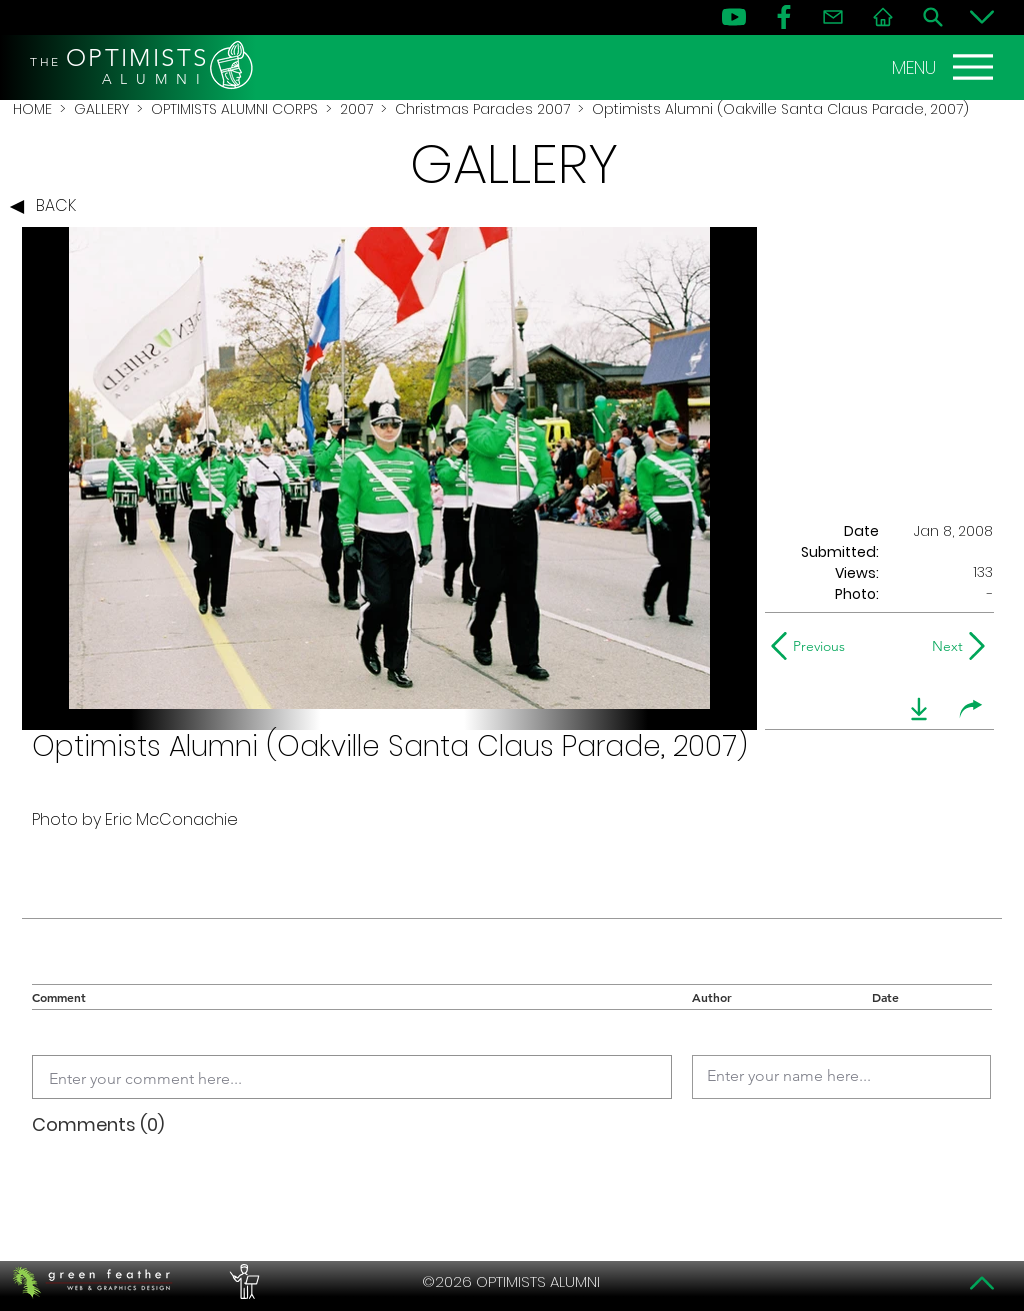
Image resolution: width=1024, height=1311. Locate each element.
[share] (971, 709)
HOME (32, 109)
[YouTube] (734, 17)
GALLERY (101, 109)
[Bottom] (982, 17)
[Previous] (812, 646)
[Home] (883, 17)
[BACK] (48, 207)
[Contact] (833, 17)
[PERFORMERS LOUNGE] (242, 1282)
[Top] (982, 1283)
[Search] (933, 17)
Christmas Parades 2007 (482, 109)
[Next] (943, 646)
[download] (919, 709)
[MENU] (945, 67)
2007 (356, 109)
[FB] (784, 17)
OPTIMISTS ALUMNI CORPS (234, 109)
